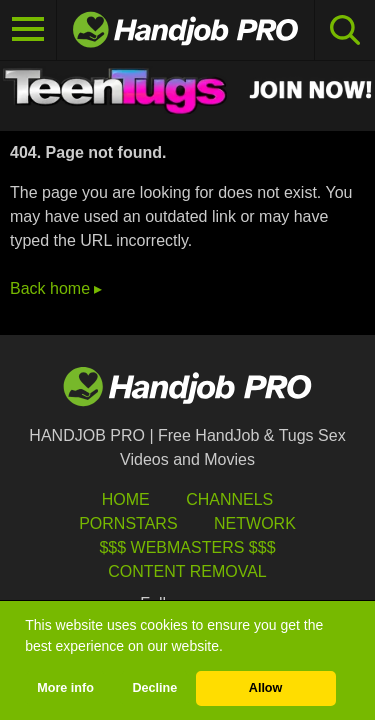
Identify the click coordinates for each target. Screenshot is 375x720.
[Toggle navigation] (28, 30)
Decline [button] (154, 688)
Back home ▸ (56, 288)
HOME (126, 499)
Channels (229, 499)
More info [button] (65, 688)
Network (255, 523)
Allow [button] (266, 688)
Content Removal (187, 571)
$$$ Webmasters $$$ (187, 547)
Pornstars (128, 523)
